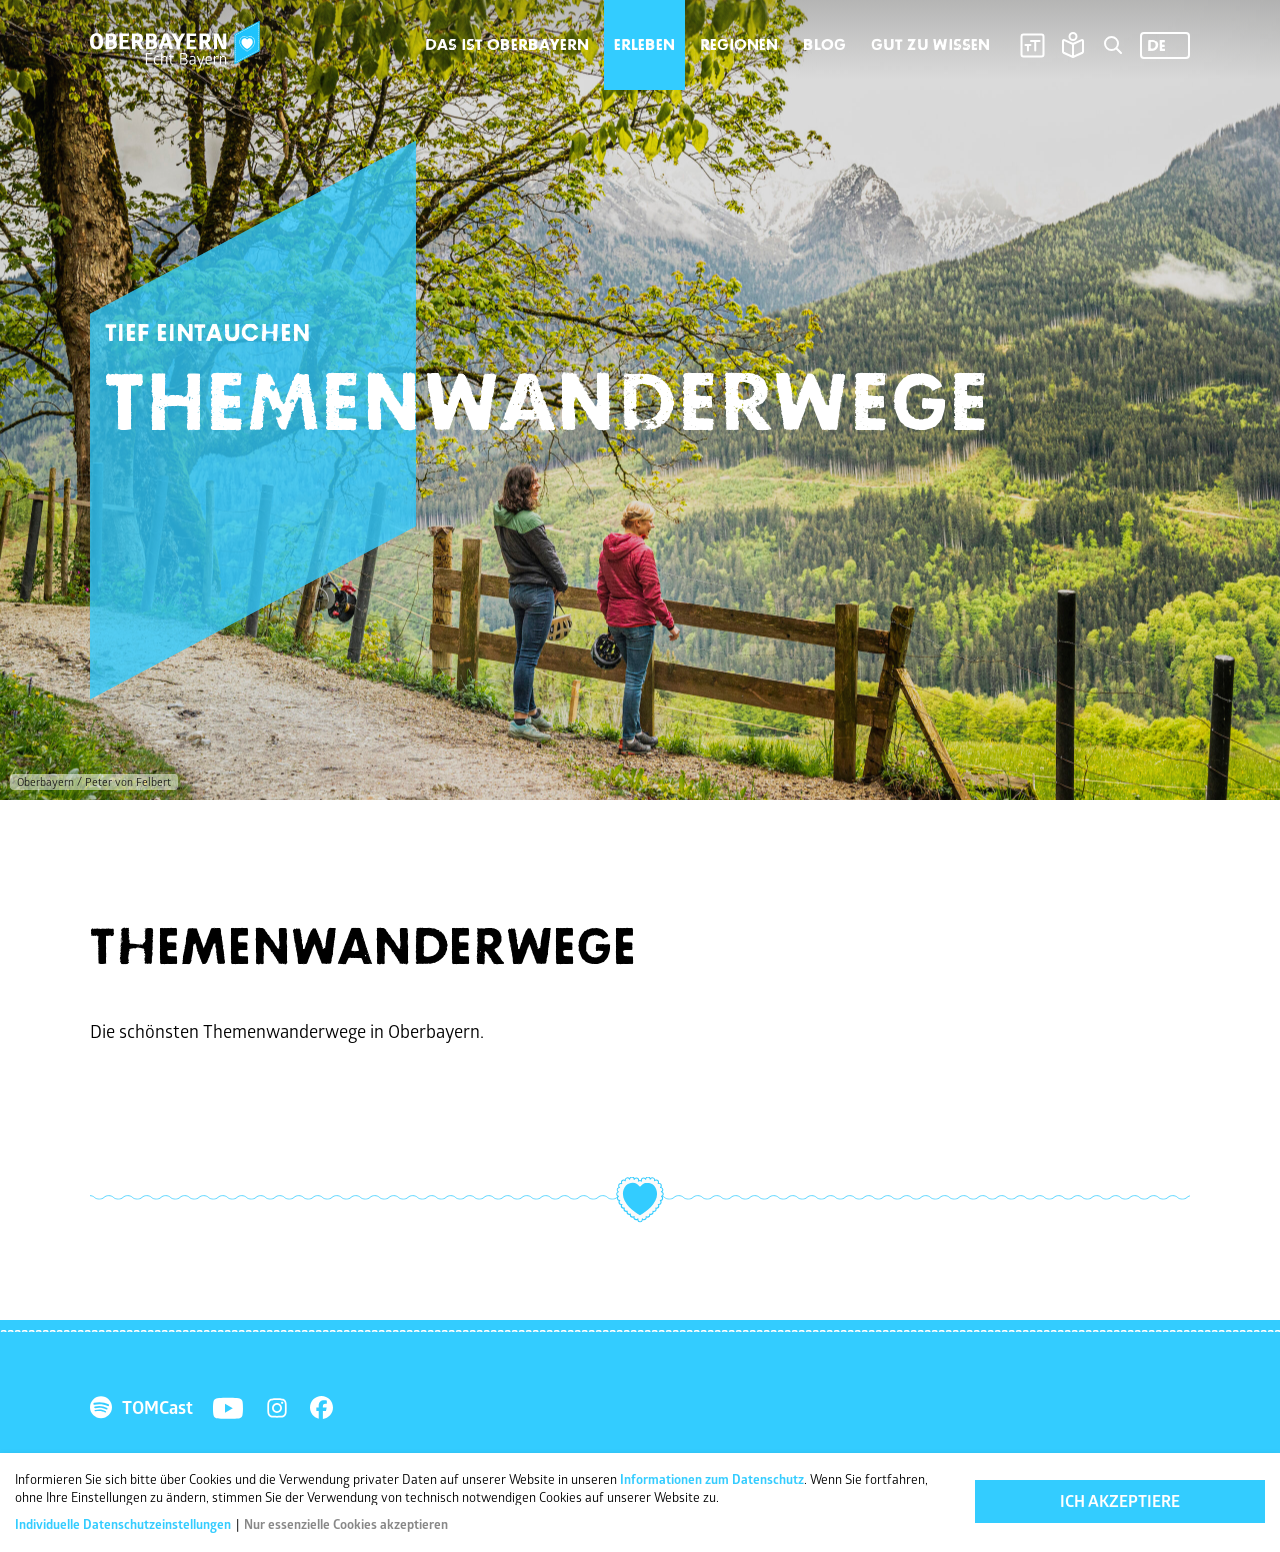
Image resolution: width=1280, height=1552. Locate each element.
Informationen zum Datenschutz (712, 1481)
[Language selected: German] (1165, 45)
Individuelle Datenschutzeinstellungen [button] (124, 1526)
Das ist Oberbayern (507, 45)
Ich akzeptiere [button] (1120, 1503)
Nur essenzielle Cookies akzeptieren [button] (346, 1526)
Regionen (739, 45)
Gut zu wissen (930, 45)
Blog (824, 45)
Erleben (644, 45)
